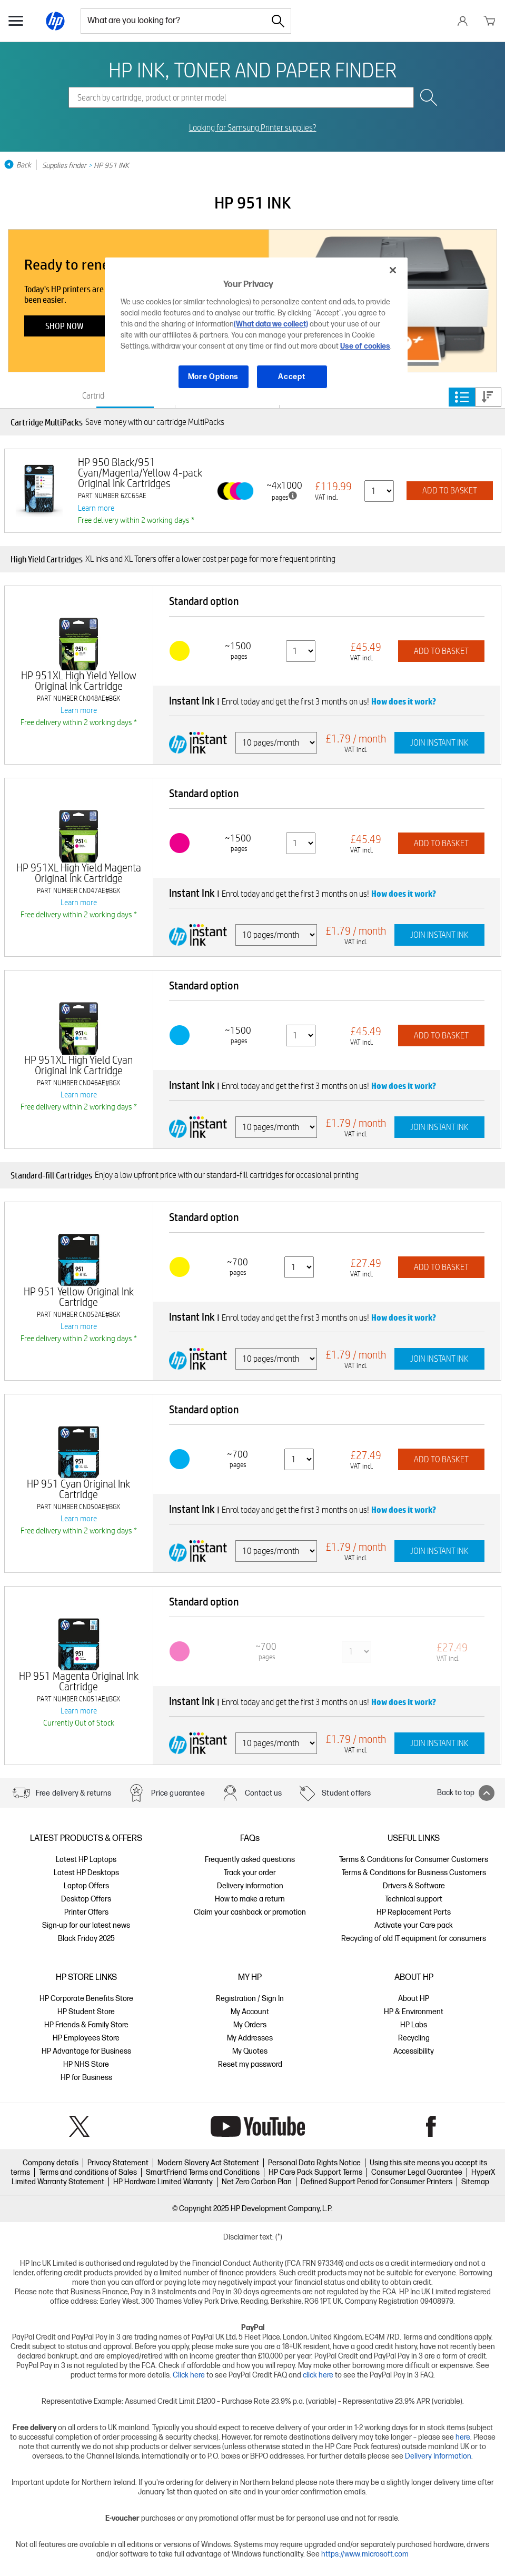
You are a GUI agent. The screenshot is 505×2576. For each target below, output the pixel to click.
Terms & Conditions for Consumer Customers (413, 1859)
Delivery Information (438, 2456)
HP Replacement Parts (414, 1912)
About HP (413, 1998)
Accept (291, 376)
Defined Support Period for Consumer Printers (376, 2181)
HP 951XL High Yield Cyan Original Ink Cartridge (78, 1065)
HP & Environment (413, 2011)
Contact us (263, 1793)
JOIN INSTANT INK (439, 742)
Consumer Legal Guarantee (416, 2172)
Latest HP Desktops (86, 1872)
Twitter (79, 2126)
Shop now (64, 326)
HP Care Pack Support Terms (315, 2172)
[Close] (392, 270)
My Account (250, 2011)
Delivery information (250, 1885)
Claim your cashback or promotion (250, 1912)
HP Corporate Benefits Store (86, 1998)
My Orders (249, 2024)
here (463, 2437)
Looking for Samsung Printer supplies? (252, 128)
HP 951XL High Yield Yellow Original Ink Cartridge (78, 680)
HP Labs (413, 2024)
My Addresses (250, 2038)
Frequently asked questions (250, 1859)
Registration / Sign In (250, 1998)
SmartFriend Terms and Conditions (203, 2172)
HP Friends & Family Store (86, 2024)
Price (487, 397)
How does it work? (403, 701)
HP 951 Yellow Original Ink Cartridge (79, 1296)
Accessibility (413, 2051)
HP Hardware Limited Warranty (163, 2181)
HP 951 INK (111, 165)
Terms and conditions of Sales (88, 2172)
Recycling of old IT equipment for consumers (413, 1938)
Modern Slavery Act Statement (208, 2162)
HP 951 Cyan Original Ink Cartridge (78, 1489)
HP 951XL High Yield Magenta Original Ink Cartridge (78, 873)
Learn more (96, 507)
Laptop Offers (86, 1885)
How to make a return (250, 1899)
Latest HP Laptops (86, 1859)
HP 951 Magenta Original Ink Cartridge (78, 1681)
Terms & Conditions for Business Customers (414, 1872)
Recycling (414, 2038)
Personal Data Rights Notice (314, 2162)
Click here (189, 2375)
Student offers (346, 1793)
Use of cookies (365, 346)
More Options (213, 376)
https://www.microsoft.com (365, 2554)
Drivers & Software (414, 1885)
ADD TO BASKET (449, 490)
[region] (256, 331)
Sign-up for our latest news (86, 1925)
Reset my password (250, 2064)
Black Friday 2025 (86, 1938)
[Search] (278, 21)
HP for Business (86, 2077)
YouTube (258, 2126)
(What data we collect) (271, 324)
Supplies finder (64, 165)
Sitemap (475, 2181)
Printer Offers (86, 1912)
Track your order (250, 1872)
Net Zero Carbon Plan (257, 2181)
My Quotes (250, 2051)
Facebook (431, 2126)
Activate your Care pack (413, 1925)
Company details (50, 2162)
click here (318, 2375)
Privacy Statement (117, 2162)
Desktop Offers (86, 1899)
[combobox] (173, 21)
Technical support (413, 1899)
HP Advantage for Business (86, 2051)
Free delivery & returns (73, 1793)
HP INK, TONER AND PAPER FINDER (252, 69)
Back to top (465, 1793)
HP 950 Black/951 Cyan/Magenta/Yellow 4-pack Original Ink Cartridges (140, 472)
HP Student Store (86, 2011)
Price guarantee (177, 1793)
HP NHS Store (86, 2064)
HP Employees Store (86, 2038)
